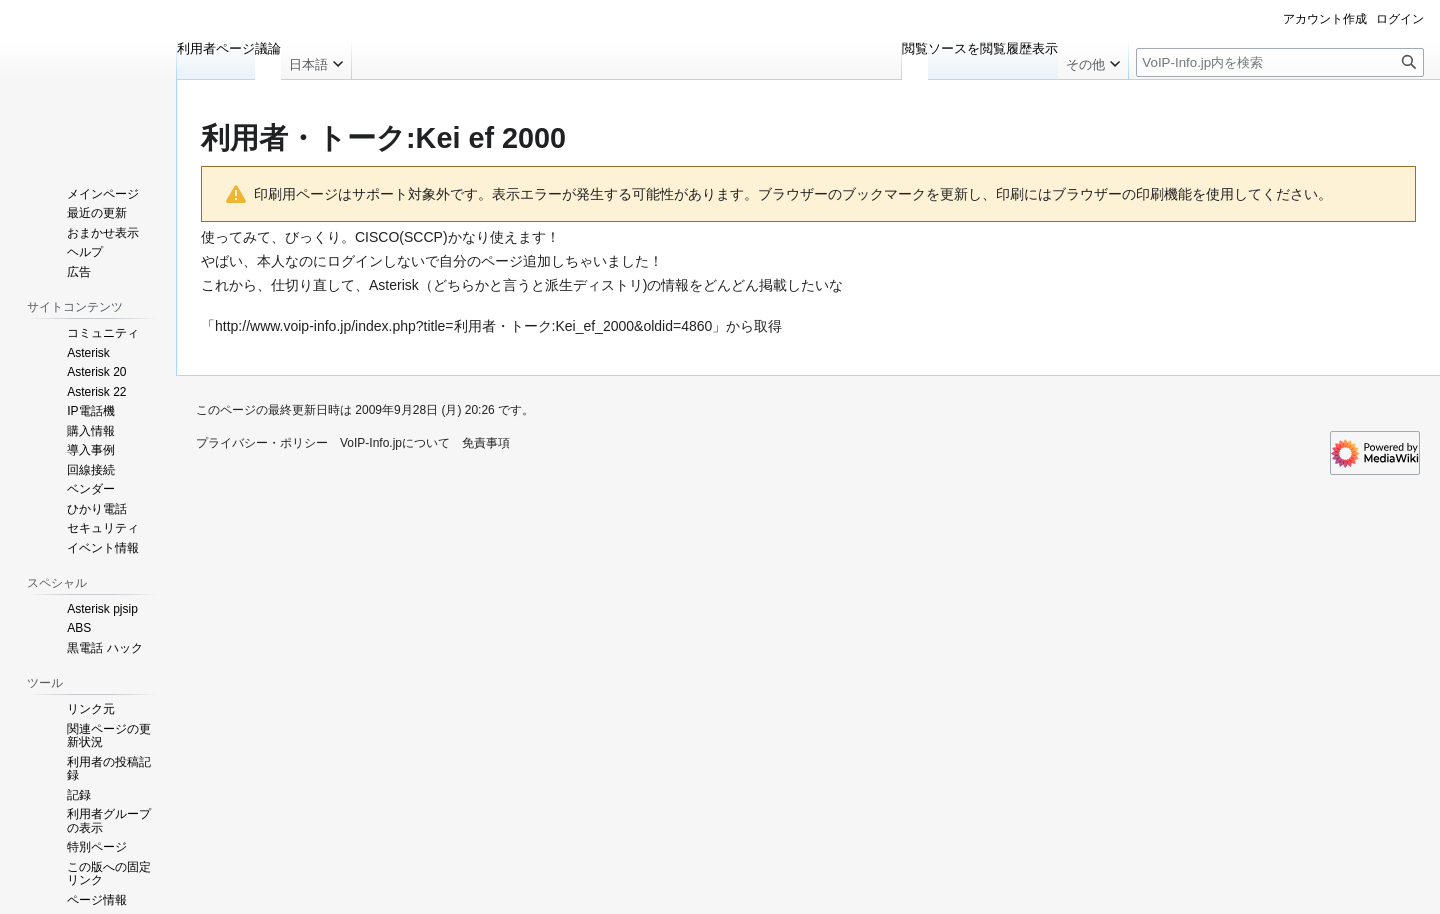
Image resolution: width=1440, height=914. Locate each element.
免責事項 (486, 443)
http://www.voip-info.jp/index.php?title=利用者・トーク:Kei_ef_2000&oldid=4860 (463, 326)
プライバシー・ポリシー (262, 443)
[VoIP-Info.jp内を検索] (1280, 62)
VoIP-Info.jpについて (395, 443)
